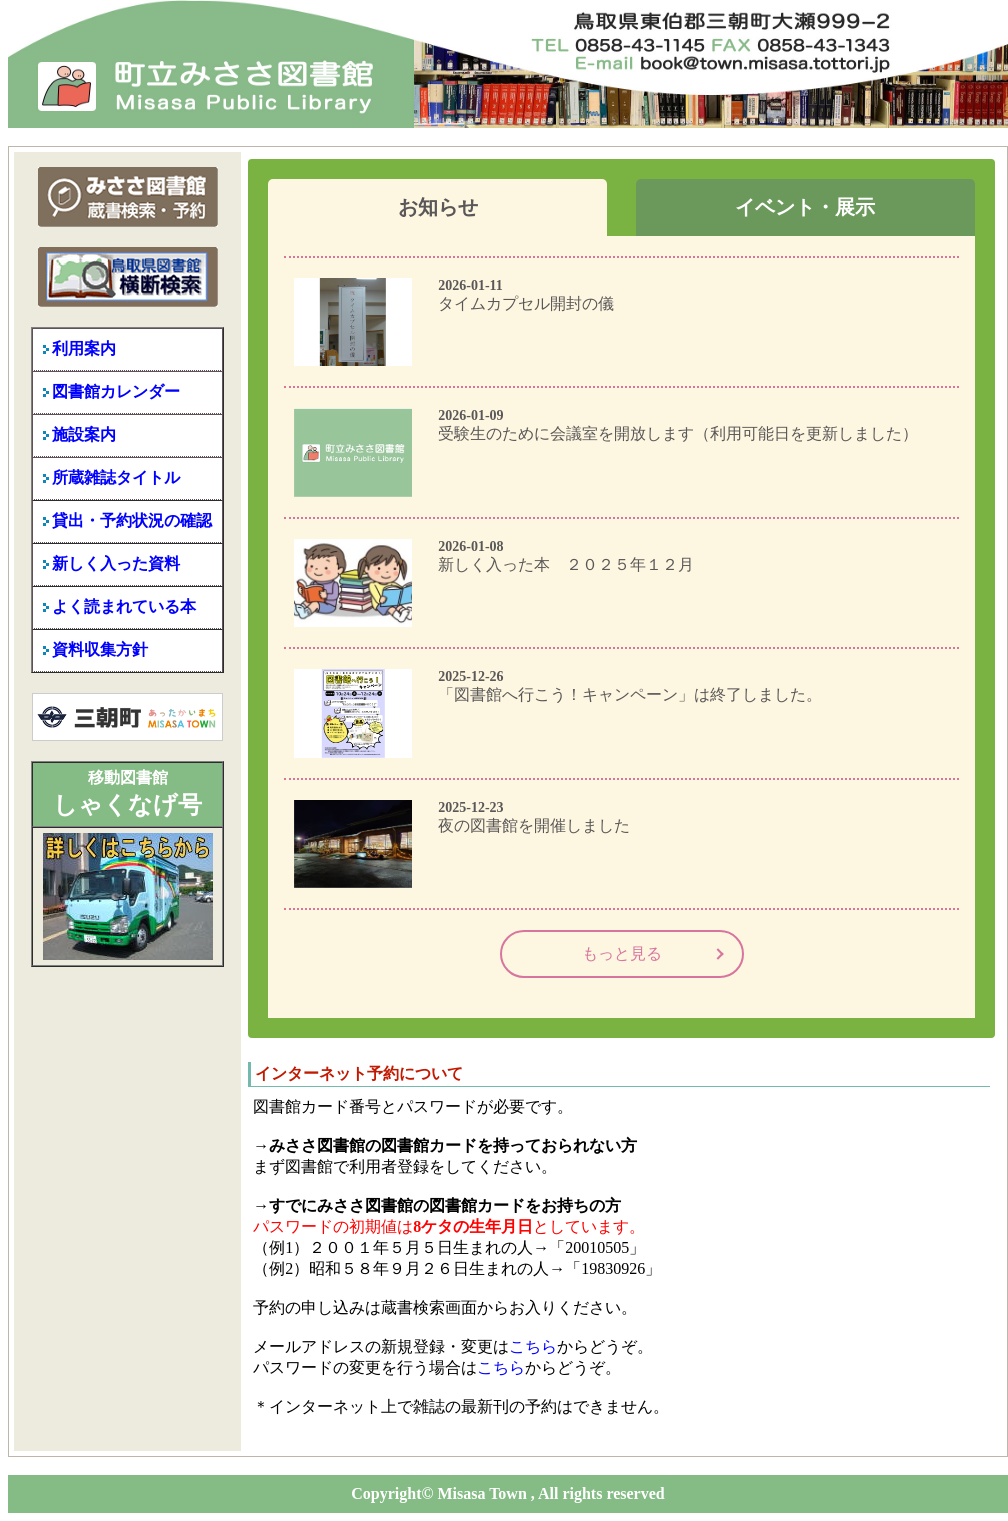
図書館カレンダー (116, 391)
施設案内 (84, 434)
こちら (533, 1346)
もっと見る (622, 953)
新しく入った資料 (116, 563)
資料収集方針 (100, 649)
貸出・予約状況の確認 (132, 520)
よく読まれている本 (124, 606)
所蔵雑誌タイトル (116, 477)
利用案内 (84, 348)
